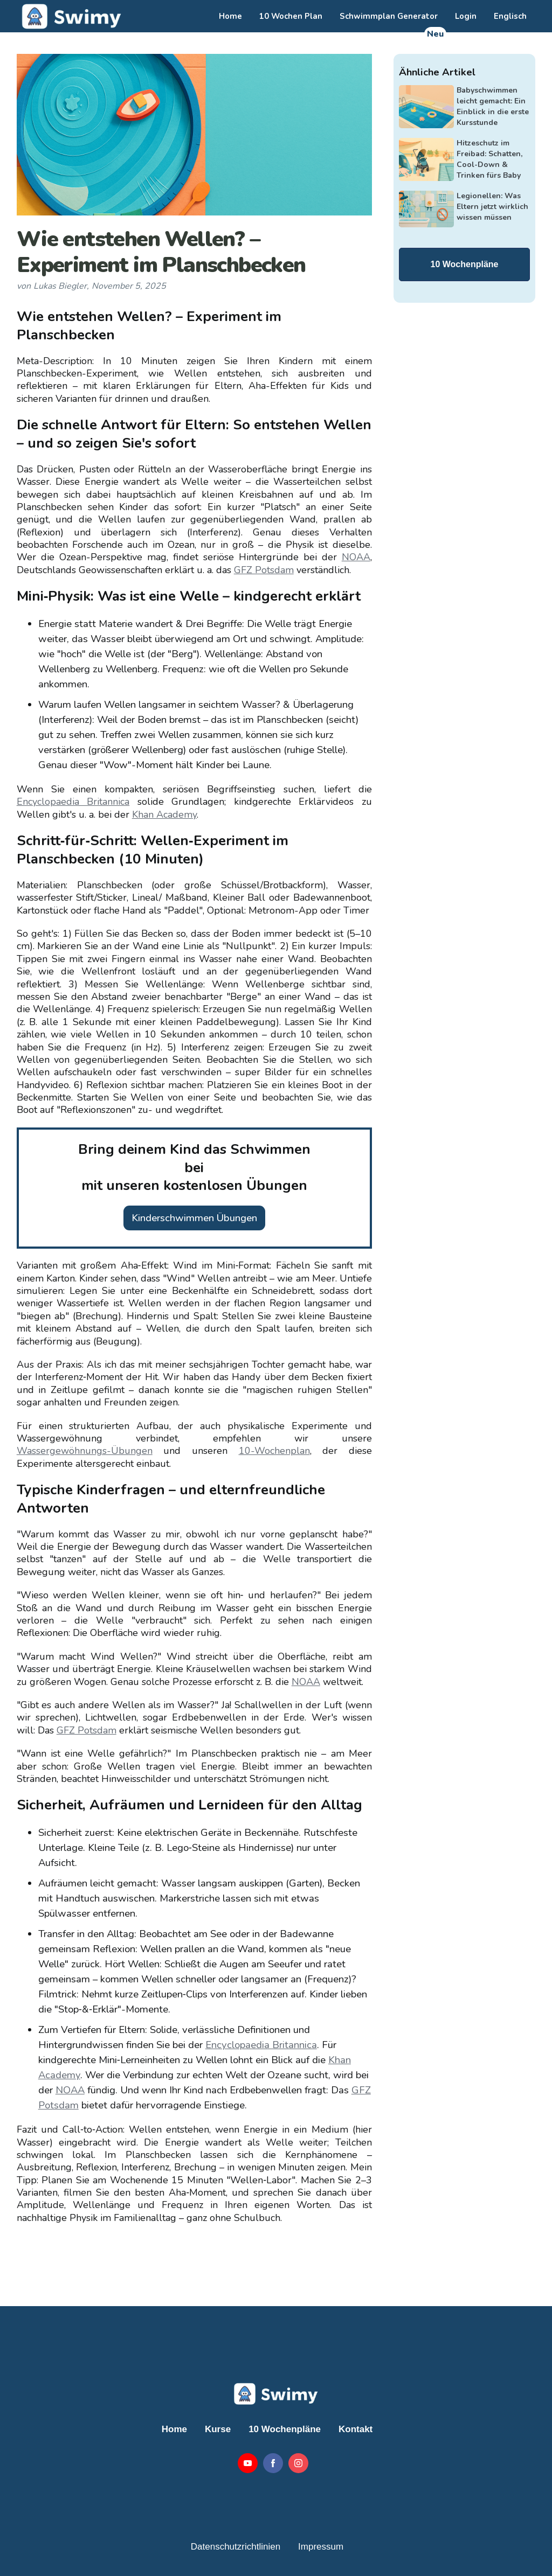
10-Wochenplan (274, 1450)
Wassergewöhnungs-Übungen (85, 1450)
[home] (70, 16)
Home (230, 16)
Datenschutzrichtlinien (235, 2547)
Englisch (510, 16)
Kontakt (355, 2429)
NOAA (356, 557)
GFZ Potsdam (264, 569)
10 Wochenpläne (465, 264)
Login (466, 16)
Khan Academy (164, 814)
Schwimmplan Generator (389, 16)
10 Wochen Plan (290, 16)
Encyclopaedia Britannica (73, 801)
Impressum (320, 2547)
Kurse (218, 2429)
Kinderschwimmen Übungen (194, 1218)
